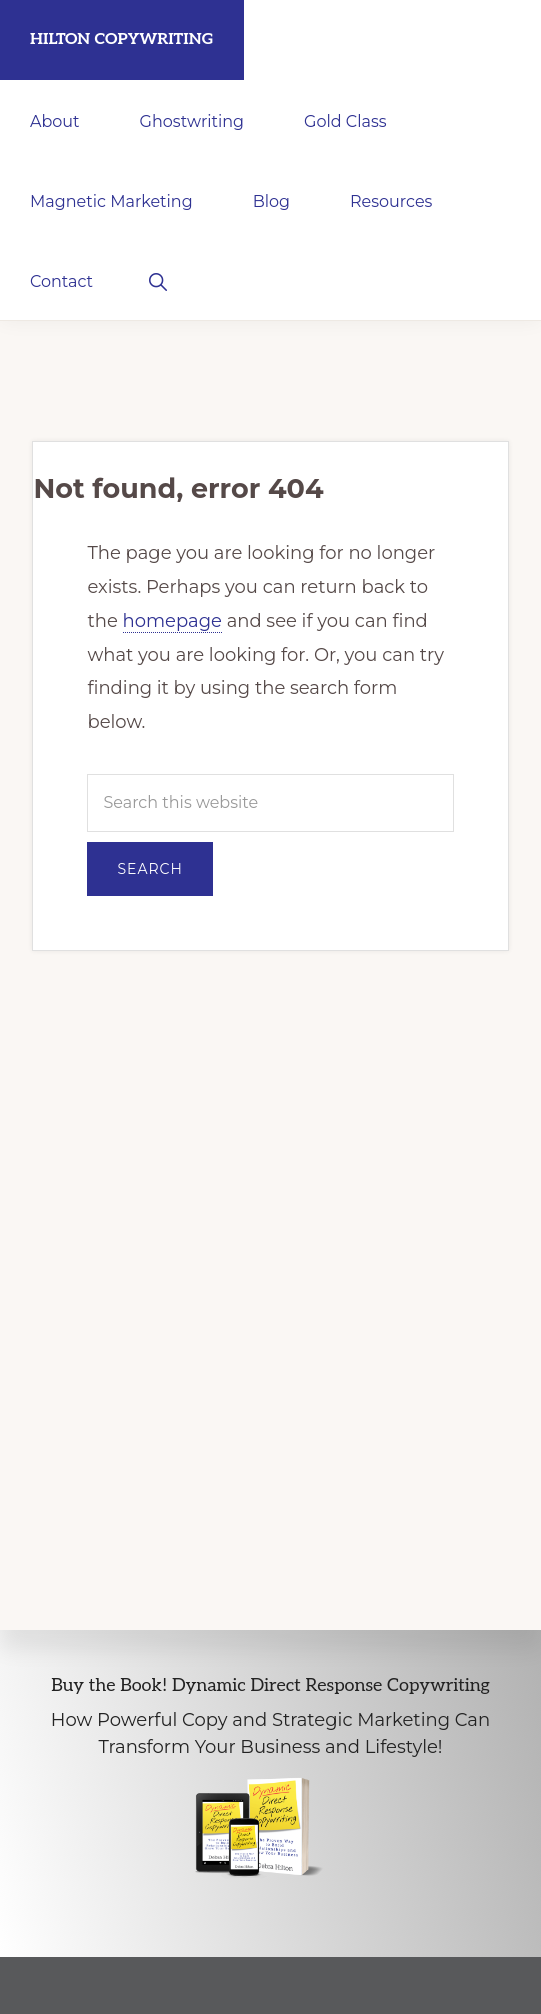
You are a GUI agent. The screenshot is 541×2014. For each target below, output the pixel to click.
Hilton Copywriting (122, 39)
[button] (157, 280)
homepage (172, 621)
